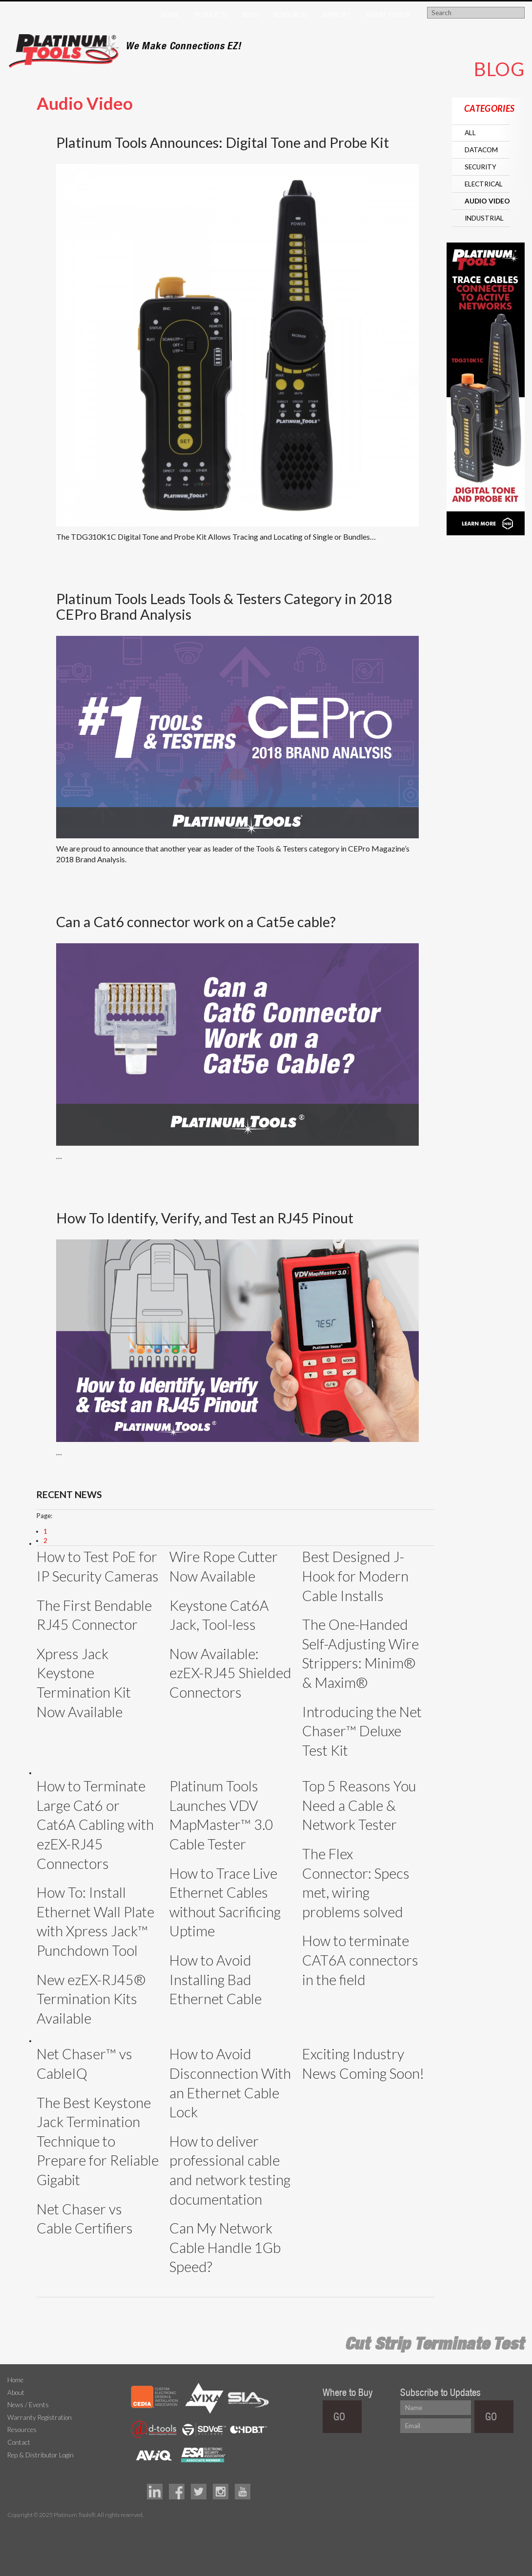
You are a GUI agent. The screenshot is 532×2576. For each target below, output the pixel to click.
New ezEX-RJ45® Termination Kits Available (91, 1999)
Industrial (484, 218)
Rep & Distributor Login (40, 2455)
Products (210, 15)
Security (480, 167)
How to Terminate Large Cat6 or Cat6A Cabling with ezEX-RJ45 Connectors (95, 1824)
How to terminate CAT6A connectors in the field (360, 1960)
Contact (18, 2442)
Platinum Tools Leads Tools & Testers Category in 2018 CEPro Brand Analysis (224, 606)
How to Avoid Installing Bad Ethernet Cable (215, 1979)
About (15, 2392)
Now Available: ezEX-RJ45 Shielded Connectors (230, 1673)
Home (170, 15)
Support (336, 15)
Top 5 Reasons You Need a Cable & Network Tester (359, 1805)
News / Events (28, 2405)
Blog (250, 15)
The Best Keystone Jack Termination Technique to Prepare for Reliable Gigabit (98, 2141)
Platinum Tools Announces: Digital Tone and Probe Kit (222, 142)
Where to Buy (387, 15)
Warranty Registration (39, 2417)
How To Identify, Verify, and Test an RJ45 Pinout (204, 1217)
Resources (290, 15)
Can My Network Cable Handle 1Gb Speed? (225, 2247)
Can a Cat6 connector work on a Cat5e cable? (196, 921)
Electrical (484, 184)
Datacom (481, 150)
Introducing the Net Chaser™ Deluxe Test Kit (362, 1731)
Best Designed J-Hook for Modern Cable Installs (355, 1575)
